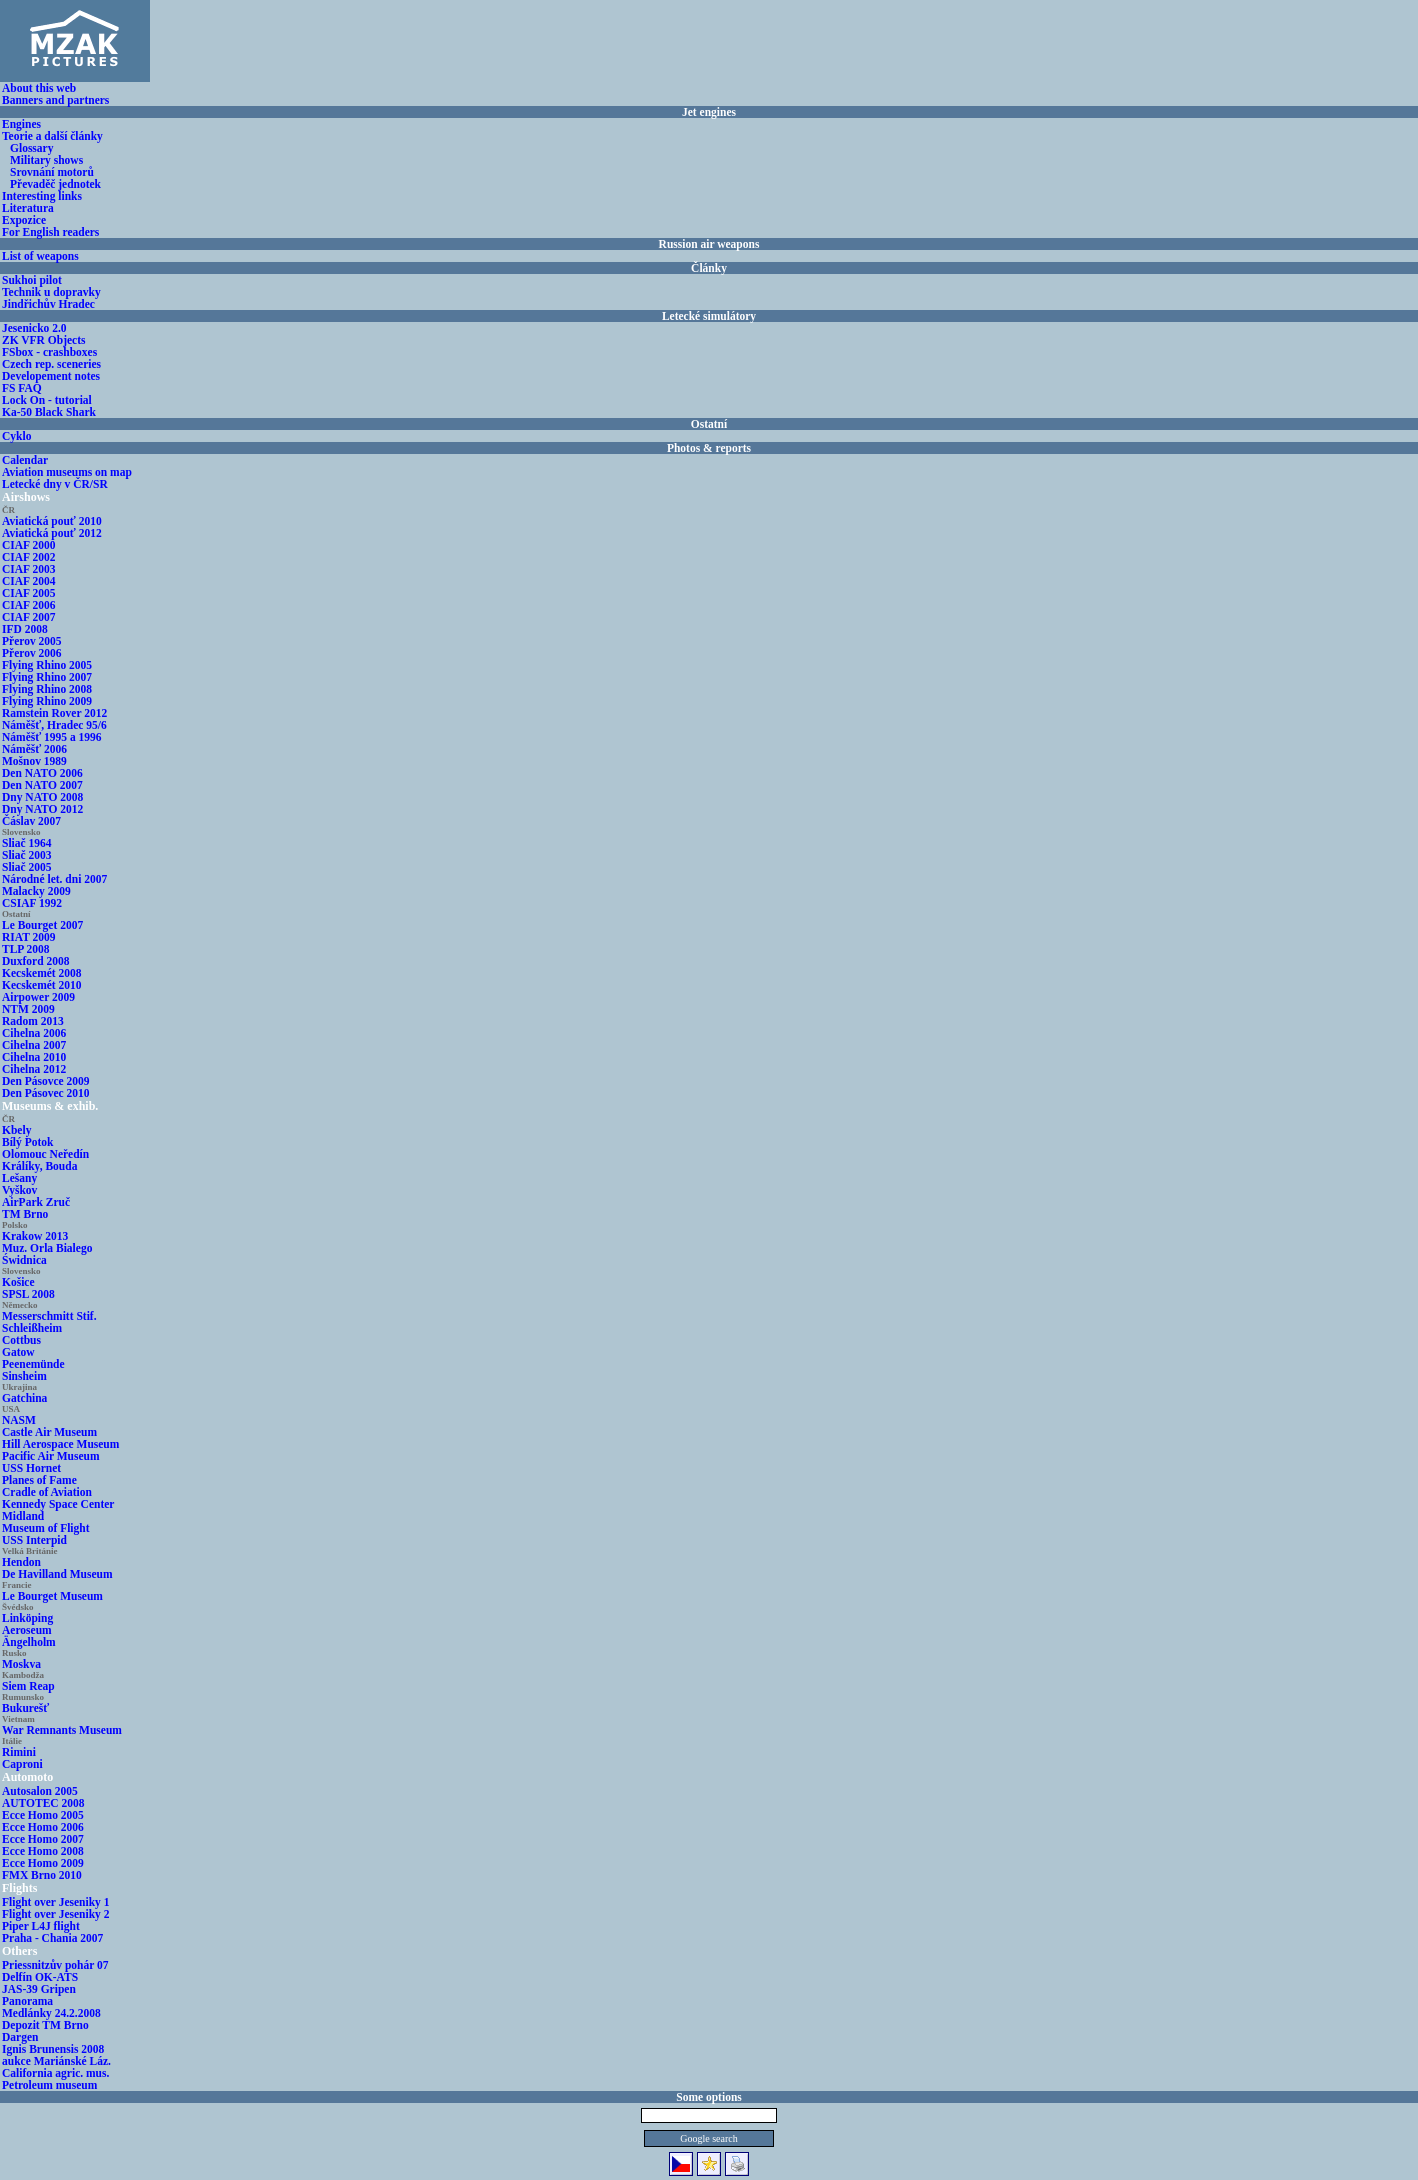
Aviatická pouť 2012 (52, 533)
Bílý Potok (27, 1142)
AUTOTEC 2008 (43, 1803)
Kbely (16, 1130)
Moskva (21, 1664)
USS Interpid (34, 1540)
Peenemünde (33, 1364)
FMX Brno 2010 (42, 1875)
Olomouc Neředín (45, 1154)
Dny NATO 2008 (42, 797)
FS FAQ (22, 388)
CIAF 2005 (29, 593)
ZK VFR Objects (43, 340)
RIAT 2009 (29, 937)
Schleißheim (32, 1328)
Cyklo (16, 436)
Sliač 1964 (27, 843)
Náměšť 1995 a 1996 (52, 737)
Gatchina (24, 1398)
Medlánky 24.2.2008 (51, 2013)
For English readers (50, 232)
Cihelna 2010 (34, 1057)
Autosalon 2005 (40, 1791)
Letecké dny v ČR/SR (55, 484)
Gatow (18, 1352)
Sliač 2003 (27, 855)
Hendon (21, 1562)
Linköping (27, 1618)
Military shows (46, 160)
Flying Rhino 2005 (47, 665)
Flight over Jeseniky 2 (55, 1914)
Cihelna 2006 (34, 1033)
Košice (18, 1282)
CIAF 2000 (29, 545)
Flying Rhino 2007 (47, 677)
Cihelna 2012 (34, 1069)
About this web (39, 88)
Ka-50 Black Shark (49, 412)
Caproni (22, 1764)
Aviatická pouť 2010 (52, 521)
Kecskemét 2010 (42, 985)
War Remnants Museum (62, 1730)
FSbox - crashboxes (49, 352)
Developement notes (51, 376)
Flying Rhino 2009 (47, 701)
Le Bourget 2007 (42, 925)
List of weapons (40, 256)
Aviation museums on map (67, 472)
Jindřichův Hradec (48, 304)
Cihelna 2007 (34, 1045)
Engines (21, 124)
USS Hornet (31, 1468)
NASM (19, 1420)
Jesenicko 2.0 (34, 328)
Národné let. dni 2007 (54, 879)
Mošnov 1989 (34, 761)
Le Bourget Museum (52, 1596)
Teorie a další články (52, 136)
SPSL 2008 (28, 1294)
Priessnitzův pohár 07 (55, 1965)
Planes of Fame (39, 1480)
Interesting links (42, 196)
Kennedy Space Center (58, 1504)
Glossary (31, 148)
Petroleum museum (49, 2085)
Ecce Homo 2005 (43, 1815)
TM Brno (25, 1214)
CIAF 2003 (29, 569)
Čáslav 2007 (31, 821)
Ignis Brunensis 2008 (53, 2049)
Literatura (28, 208)
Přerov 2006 (32, 653)
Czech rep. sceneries (51, 364)
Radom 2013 (33, 1021)
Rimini (19, 1752)
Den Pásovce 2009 (46, 1081)
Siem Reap (28, 1686)
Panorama (27, 2001)
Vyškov (19, 1190)
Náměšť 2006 (34, 749)
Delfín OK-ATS (40, 1977)
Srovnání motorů (52, 172)
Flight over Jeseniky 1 (55, 1902)
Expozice (24, 220)
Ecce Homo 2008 (43, 1851)
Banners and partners (55, 100)
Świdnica (24, 1260)
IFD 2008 (25, 629)
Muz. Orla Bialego (47, 1248)
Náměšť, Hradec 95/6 (54, 725)
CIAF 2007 (29, 617)
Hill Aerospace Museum (60, 1444)
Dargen (20, 2037)
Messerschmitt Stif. (49, 1316)
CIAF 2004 (29, 581)
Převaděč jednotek (55, 184)
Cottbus (21, 1340)
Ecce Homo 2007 (43, 1839)
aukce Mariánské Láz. (56, 2061)
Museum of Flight (46, 1528)
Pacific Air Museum (51, 1456)
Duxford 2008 (35, 961)
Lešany (19, 1178)
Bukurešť (25, 1708)
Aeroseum (27, 1630)
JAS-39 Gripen (39, 1989)
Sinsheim (24, 1376)
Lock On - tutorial (47, 400)
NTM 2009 (28, 1009)
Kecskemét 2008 (42, 973)
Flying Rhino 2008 (47, 689)
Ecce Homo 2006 (43, 1827)
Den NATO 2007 (42, 785)
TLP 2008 (26, 949)
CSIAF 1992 (32, 903)
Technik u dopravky (51, 292)
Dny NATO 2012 (42, 809)
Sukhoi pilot (32, 280)
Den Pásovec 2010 (46, 1093)
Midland (23, 1516)
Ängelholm (29, 1642)
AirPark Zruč (36, 1202)
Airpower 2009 (38, 997)
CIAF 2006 (29, 605)
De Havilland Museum (57, 1574)
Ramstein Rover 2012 (54, 713)
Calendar (25, 460)
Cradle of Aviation (47, 1492)
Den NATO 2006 (42, 773)
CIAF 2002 (29, 557)
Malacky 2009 (36, 891)
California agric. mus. (55, 2073)
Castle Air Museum (49, 1432)
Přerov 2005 (32, 641)
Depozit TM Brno (45, 2025)
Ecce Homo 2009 (43, 1863)
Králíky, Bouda (39, 1166)
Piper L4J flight (41, 1926)
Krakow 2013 (35, 1236)
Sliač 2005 (27, 867)
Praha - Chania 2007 (52, 1938)
